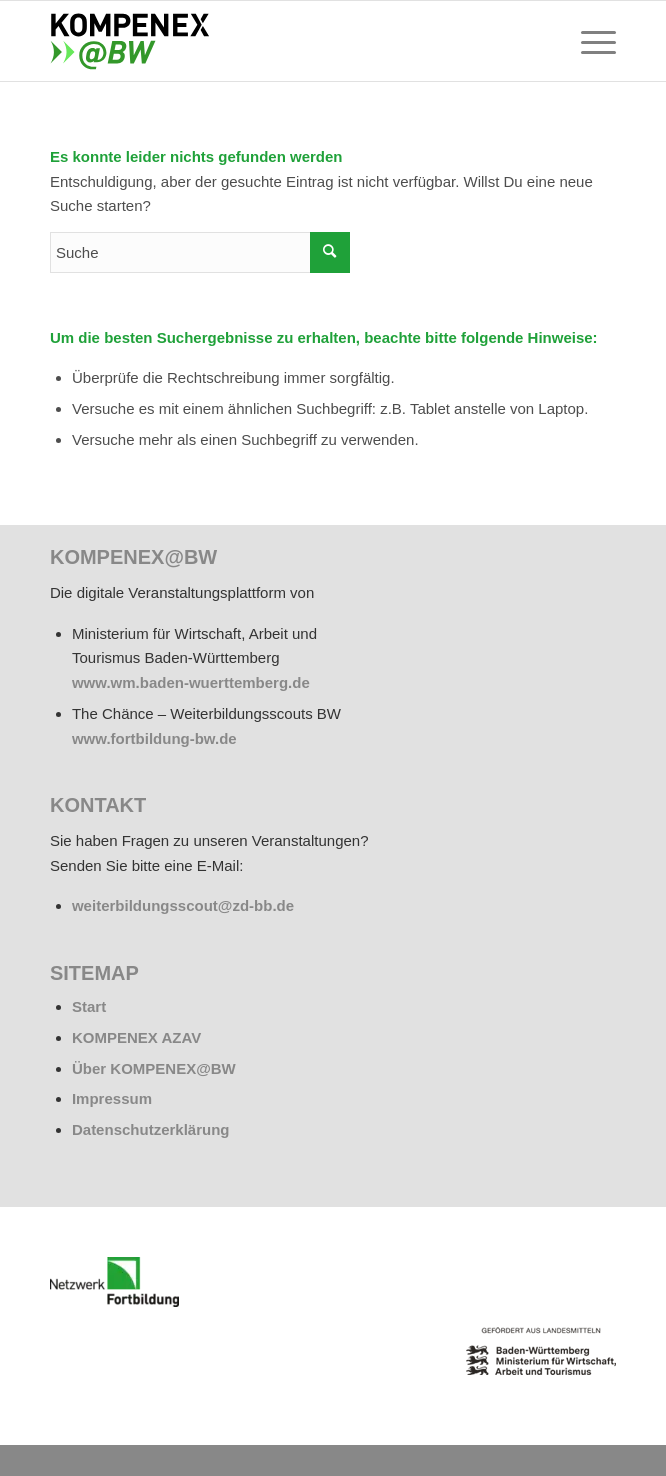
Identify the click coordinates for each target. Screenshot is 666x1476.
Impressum (112, 1098)
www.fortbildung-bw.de (154, 738)
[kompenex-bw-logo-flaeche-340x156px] (276, 41)
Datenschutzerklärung (151, 1129)
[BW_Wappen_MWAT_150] (541, 1351)
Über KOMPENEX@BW (154, 1068)
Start (89, 1006)
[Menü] (588, 41)
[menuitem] (588, 41)
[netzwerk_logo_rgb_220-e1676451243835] (114, 1282)
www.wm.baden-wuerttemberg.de (191, 682)
